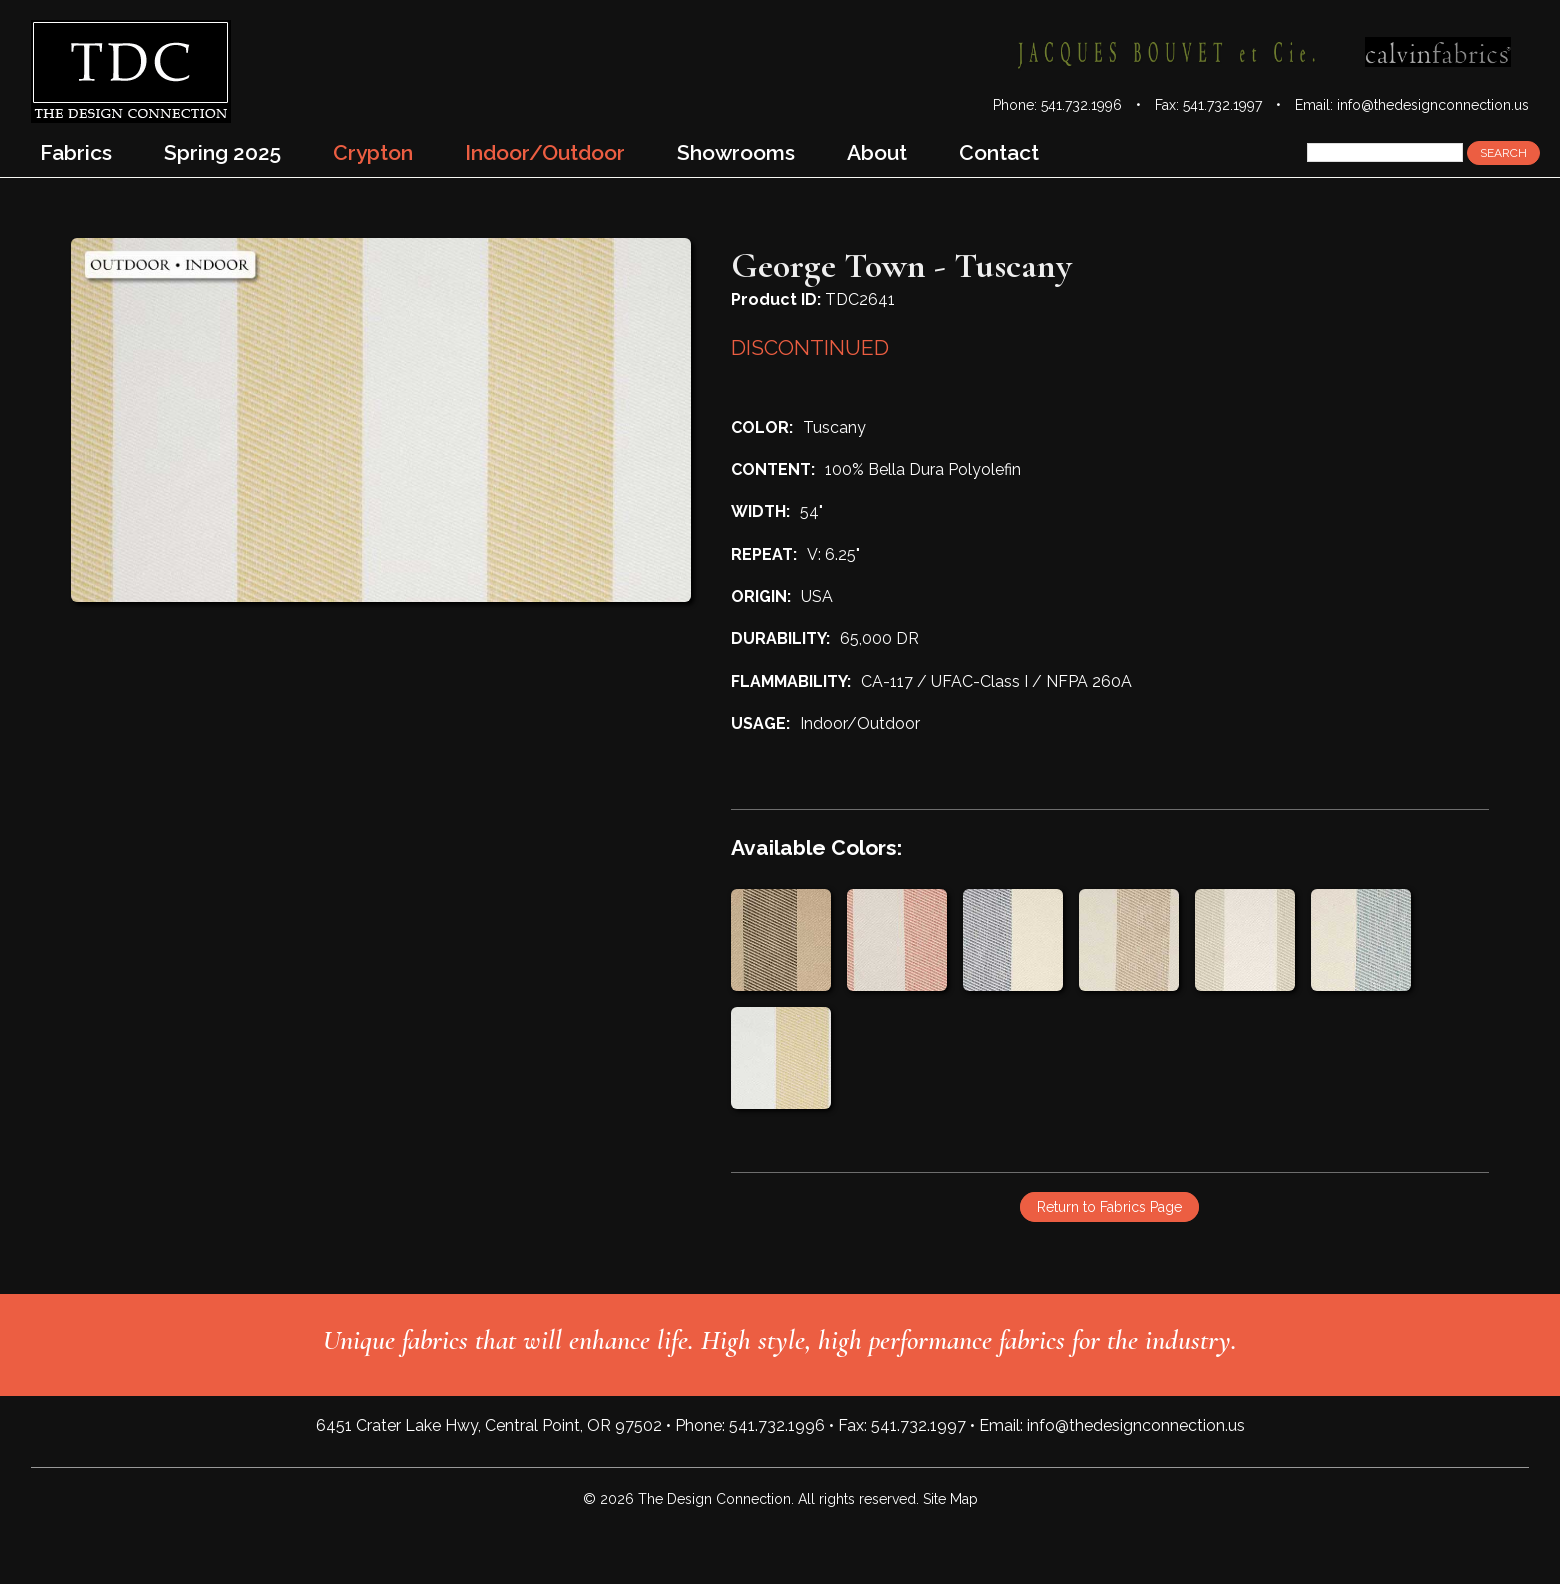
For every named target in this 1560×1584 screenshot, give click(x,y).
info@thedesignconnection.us (1433, 105)
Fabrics (76, 152)
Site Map (950, 1499)
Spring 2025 (222, 152)
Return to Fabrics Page (1109, 1207)
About (877, 152)
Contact (999, 152)
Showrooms (736, 152)
